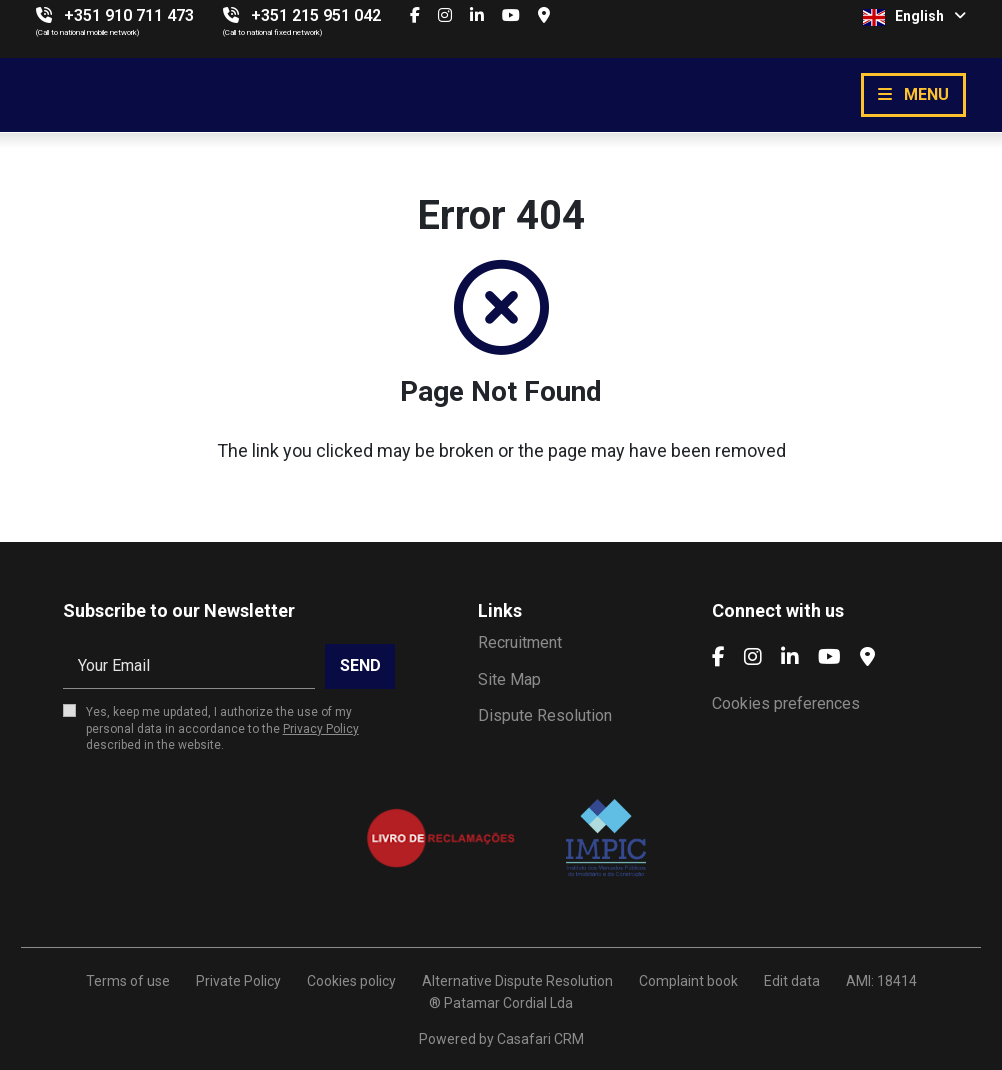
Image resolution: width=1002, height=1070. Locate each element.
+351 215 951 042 (316, 15)
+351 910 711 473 (129, 15)
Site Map (509, 679)
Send (360, 665)
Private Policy (238, 981)
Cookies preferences (786, 703)
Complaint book (688, 981)
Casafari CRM (540, 1039)
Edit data (792, 981)
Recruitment (520, 642)
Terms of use (128, 981)
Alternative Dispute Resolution (517, 981)
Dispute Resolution (545, 715)
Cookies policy (351, 981)
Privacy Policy (321, 729)
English (914, 17)
